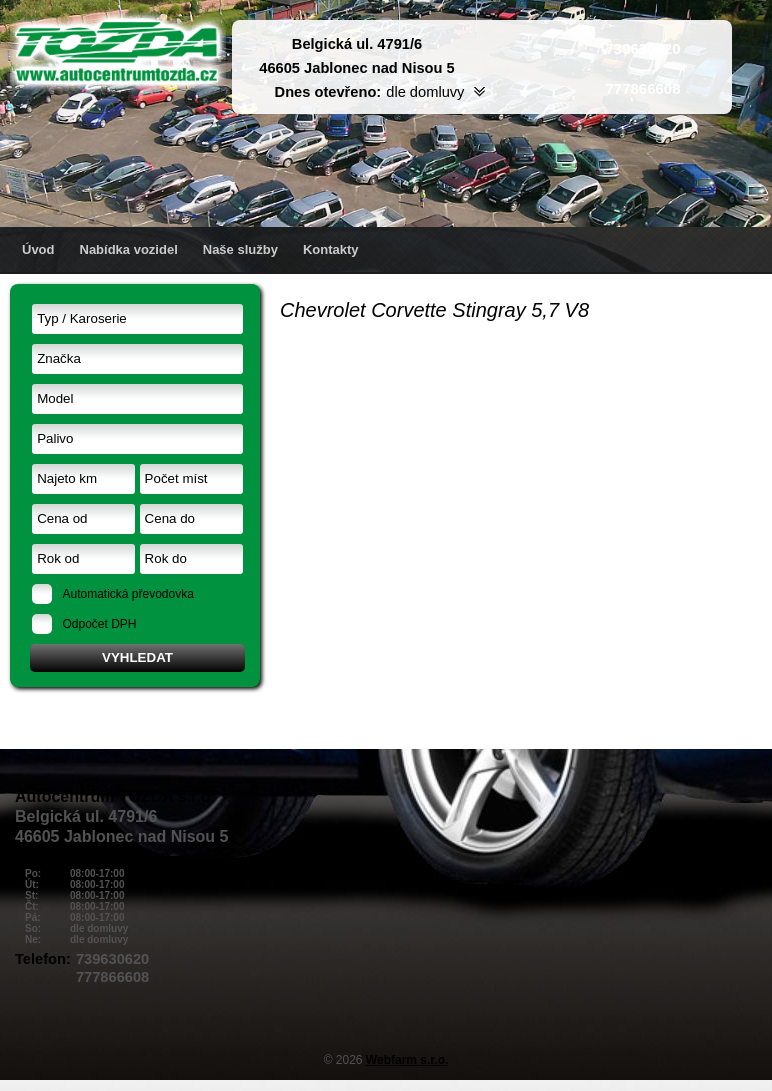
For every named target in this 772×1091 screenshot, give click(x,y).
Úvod (38, 249)
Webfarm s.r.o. (407, 1060)
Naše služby (240, 249)
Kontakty (331, 249)
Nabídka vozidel (129, 249)
